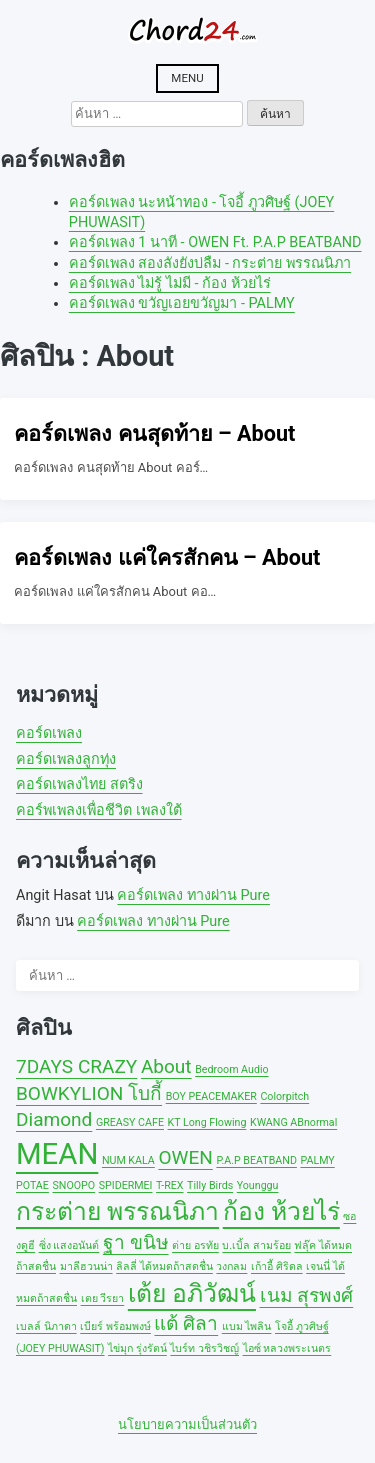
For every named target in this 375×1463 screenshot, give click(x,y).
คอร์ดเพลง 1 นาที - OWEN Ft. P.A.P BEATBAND (215, 242)
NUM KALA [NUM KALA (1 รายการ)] (128, 1160)
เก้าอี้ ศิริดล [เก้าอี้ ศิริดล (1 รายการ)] (277, 1266)
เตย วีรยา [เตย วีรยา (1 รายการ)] (103, 1298)
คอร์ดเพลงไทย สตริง (79, 784)
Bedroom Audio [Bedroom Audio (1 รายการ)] (231, 1069)
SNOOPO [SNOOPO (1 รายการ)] (73, 1185)
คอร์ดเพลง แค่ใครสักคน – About (167, 557)
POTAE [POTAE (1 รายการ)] (32, 1185)
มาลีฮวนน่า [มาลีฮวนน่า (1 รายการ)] (86, 1266)
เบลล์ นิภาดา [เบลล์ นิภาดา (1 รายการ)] (46, 1326)
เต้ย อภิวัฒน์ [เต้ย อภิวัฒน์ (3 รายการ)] (192, 1293)
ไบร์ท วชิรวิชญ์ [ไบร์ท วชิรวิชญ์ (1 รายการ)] (204, 1348)
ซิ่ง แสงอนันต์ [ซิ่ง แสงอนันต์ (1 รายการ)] (69, 1245)
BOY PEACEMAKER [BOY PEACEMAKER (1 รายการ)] (211, 1096)
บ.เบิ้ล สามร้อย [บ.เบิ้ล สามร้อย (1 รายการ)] (256, 1245)
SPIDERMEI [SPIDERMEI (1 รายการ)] (126, 1185)
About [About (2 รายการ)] (166, 1066)
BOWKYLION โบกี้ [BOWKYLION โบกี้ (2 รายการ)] (89, 1093)
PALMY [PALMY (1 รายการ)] (317, 1160)
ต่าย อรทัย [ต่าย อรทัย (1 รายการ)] (195, 1245)
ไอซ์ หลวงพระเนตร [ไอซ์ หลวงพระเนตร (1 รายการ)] (287, 1348)
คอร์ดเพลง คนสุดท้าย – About (154, 433)
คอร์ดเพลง (49, 733)
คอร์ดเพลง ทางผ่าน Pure (193, 895)
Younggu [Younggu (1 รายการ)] (258, 1185)
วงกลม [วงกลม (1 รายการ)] (231, 1266)
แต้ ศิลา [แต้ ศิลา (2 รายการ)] (186, 1323)
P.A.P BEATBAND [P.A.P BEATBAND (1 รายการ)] (256, 1160)
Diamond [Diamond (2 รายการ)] (54, 1119)
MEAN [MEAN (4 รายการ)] (57, 1154)
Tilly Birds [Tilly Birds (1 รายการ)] (210, 1185)
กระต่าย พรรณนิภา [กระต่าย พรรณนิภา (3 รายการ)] (117, 1211)
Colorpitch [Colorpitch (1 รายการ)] (284, 1096)
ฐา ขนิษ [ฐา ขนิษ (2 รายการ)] (136, 1242)
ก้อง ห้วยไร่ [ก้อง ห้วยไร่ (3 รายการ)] (281, 1211)
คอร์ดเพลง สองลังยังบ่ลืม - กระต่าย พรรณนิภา (210, 263)
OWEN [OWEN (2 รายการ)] (185, 1157)
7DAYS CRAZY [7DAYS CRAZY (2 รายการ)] (76, 1066)
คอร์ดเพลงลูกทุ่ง (66, 759)
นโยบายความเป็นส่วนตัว (187, 1424)
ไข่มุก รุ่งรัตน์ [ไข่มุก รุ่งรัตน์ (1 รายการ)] (137, 1348)
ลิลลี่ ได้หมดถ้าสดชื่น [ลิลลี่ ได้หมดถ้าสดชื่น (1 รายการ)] (164, 1266)
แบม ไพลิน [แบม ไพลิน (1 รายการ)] (247, 1326)
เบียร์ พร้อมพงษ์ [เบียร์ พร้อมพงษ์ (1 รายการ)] (115, 1326)
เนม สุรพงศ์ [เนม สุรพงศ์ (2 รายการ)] (307, 1295)
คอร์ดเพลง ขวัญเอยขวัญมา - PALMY (182, 303)
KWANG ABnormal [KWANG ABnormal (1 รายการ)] (293, 1122)
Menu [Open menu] (187, 78)
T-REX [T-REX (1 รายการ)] (169, 1185)
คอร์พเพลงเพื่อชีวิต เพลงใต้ (99, 810)
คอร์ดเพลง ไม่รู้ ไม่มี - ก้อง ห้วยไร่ (170, 283)
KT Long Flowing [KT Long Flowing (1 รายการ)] (207, 1122)
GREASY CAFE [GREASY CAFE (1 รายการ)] (130, 1122)
